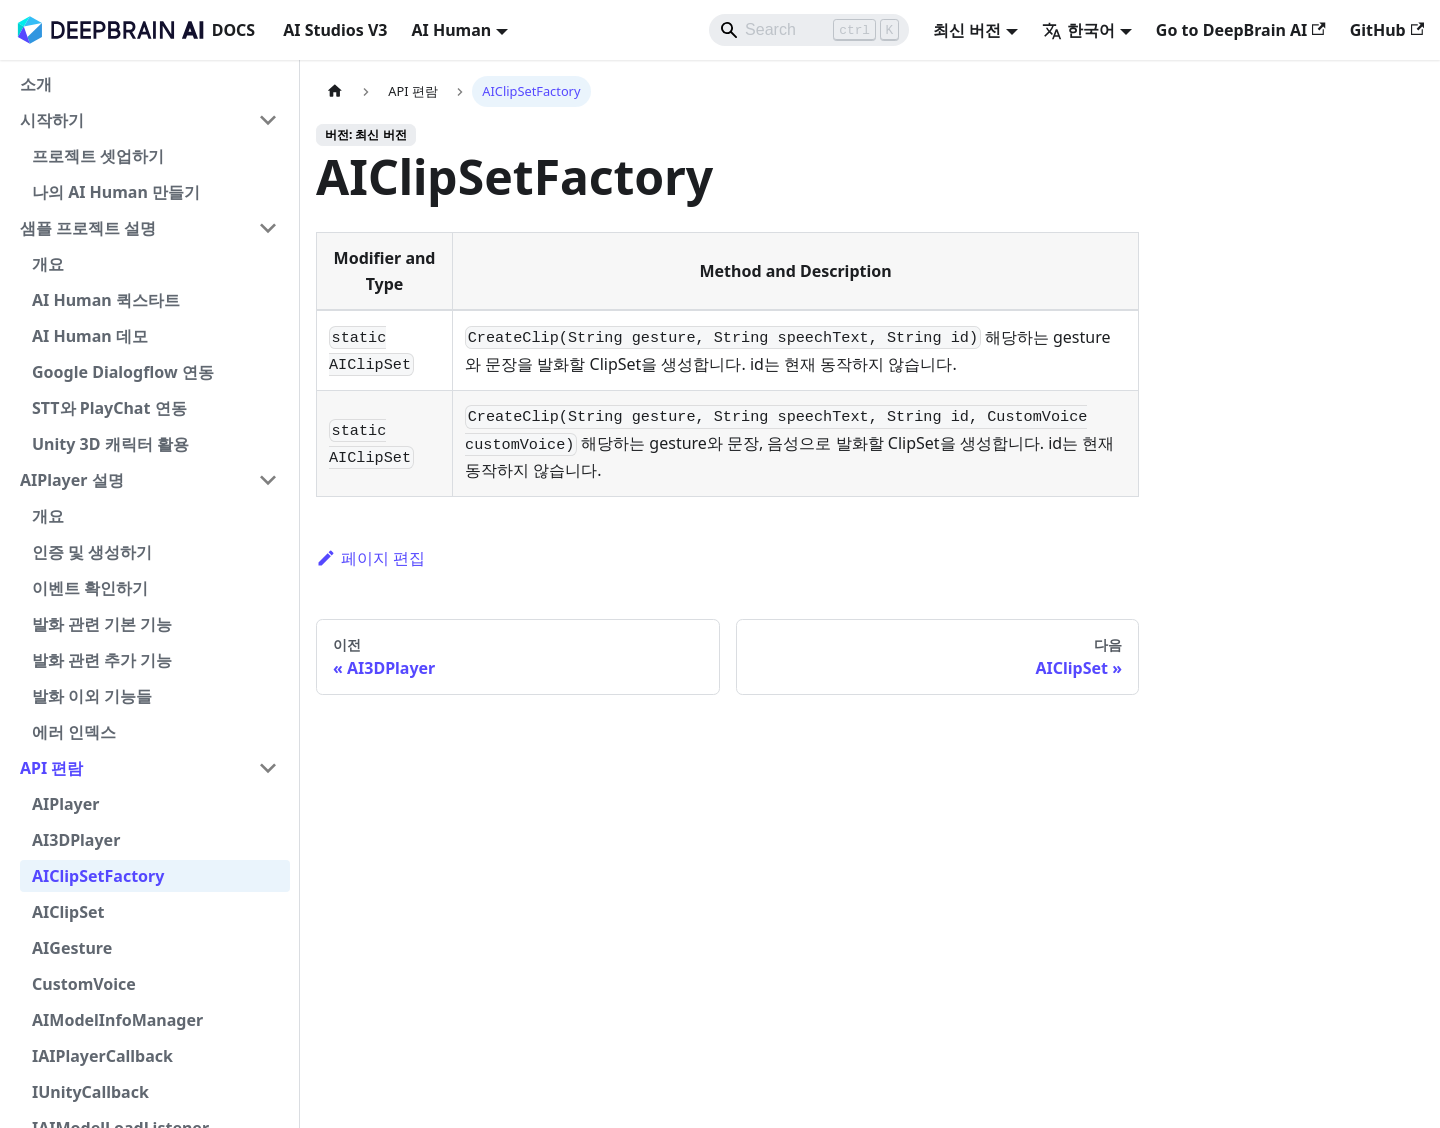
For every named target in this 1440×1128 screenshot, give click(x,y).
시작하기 (52, 120)
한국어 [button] (1078, 30)
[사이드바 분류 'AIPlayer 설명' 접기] (268, 480)
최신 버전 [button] (967, 30)
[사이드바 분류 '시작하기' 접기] (268, 120)
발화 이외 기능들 (92, 696)
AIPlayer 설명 (72, 480)
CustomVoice (84, 984)
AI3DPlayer (76, 840)
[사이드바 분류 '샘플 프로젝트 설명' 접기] (268, 228)
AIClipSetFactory (98, 876)
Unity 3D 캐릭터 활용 (110, 444)
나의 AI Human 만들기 (116, 192)
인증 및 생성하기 (92, 552)
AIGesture (72, 948)
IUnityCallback (90, 1092)
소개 (36, 84)
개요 (48, 264)
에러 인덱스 (74, 732)
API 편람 (51, 768)
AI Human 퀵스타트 (106, 300)
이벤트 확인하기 (90, 588)
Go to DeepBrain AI (1241, 30)
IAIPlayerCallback (102, 1056)
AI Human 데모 (90, 336)
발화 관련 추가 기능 (102, 660)
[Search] (809, 30)
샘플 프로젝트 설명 (88, 228)
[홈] (335, 91)
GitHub (1387, 30)
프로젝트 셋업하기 (98, 156)
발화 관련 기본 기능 (102, 624)
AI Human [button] (451, 30)
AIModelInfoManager (117, 1020)
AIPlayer (65, 804)
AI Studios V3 (335, 30)
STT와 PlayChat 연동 (109, 408)
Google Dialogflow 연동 (123, 372)
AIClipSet (68, 912)
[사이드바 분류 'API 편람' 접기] (268, 768)
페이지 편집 (370, 558)
